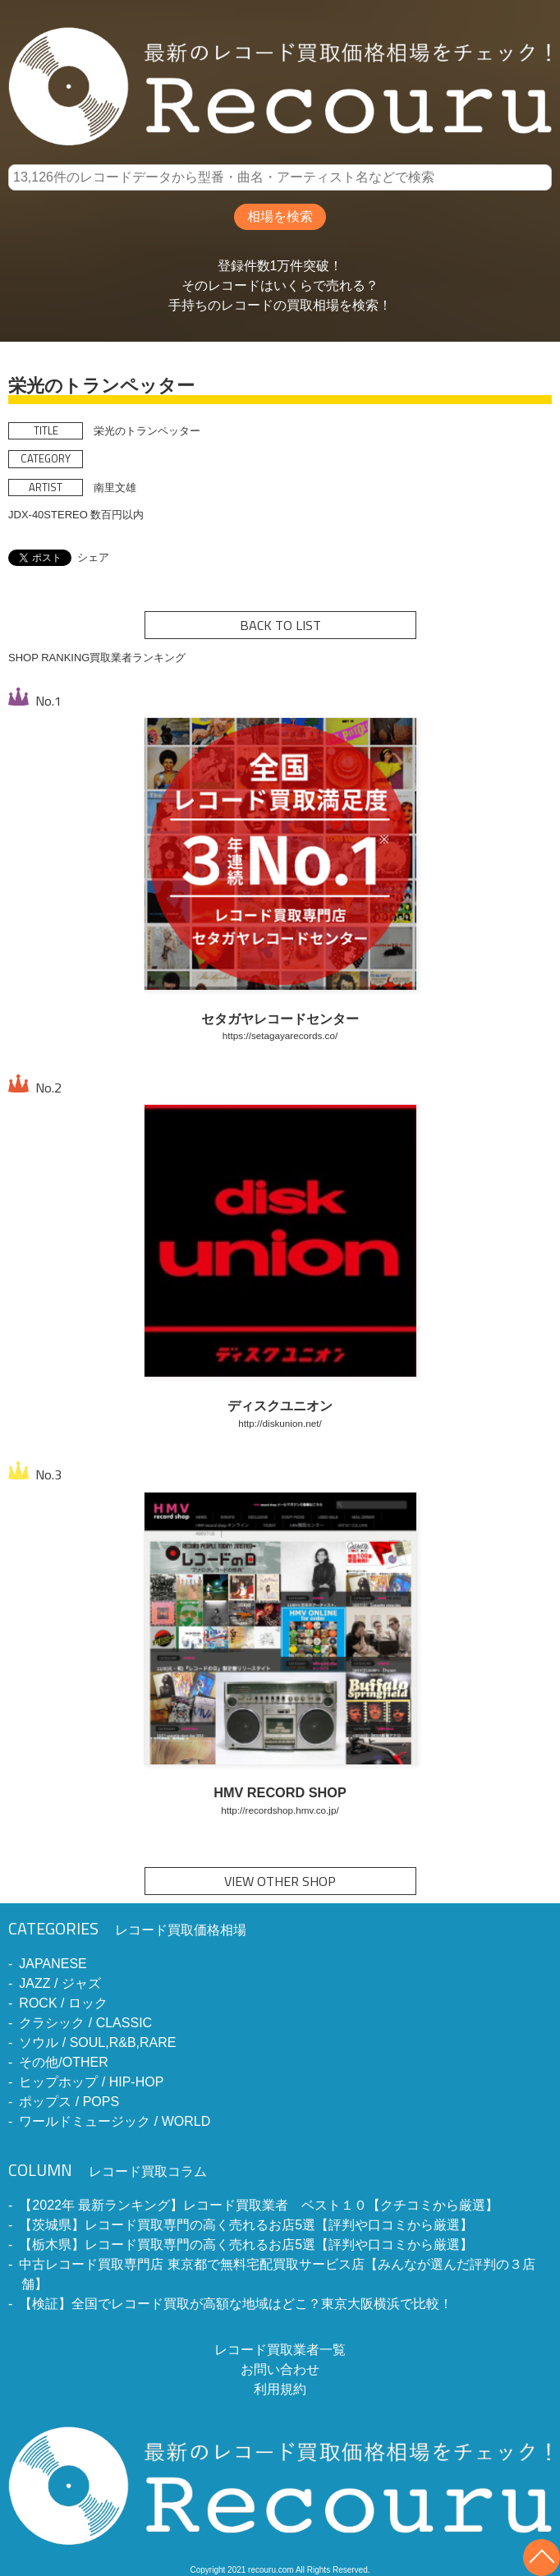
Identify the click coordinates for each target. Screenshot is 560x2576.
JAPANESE (52, 1964)
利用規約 (280, 2389)
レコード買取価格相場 (127, 1930)
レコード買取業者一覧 (280, 2350)
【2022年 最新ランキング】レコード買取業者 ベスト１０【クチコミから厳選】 (258, 2205)
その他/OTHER (63, 2062)
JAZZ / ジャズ (60, 1983)
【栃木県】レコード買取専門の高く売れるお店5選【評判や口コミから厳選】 (246, 2245)
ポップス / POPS (69, 2102)
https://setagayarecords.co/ (280, 1035)
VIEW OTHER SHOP (280, 1881)
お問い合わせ (280, 2369)
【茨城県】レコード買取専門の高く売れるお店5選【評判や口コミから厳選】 (246, 2225)
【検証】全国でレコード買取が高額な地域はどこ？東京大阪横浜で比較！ (235, 2304)
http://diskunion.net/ (279, 1423)
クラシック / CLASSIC (85, 2023)
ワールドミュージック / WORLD (114, 2121)
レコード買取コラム (107, 2171)
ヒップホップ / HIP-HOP (91, 2082)
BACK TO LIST (280, 625)
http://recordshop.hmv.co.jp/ (279, 1810)
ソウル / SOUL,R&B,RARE (97, 2042)
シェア (93, 557)
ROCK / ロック (63, 2003)
